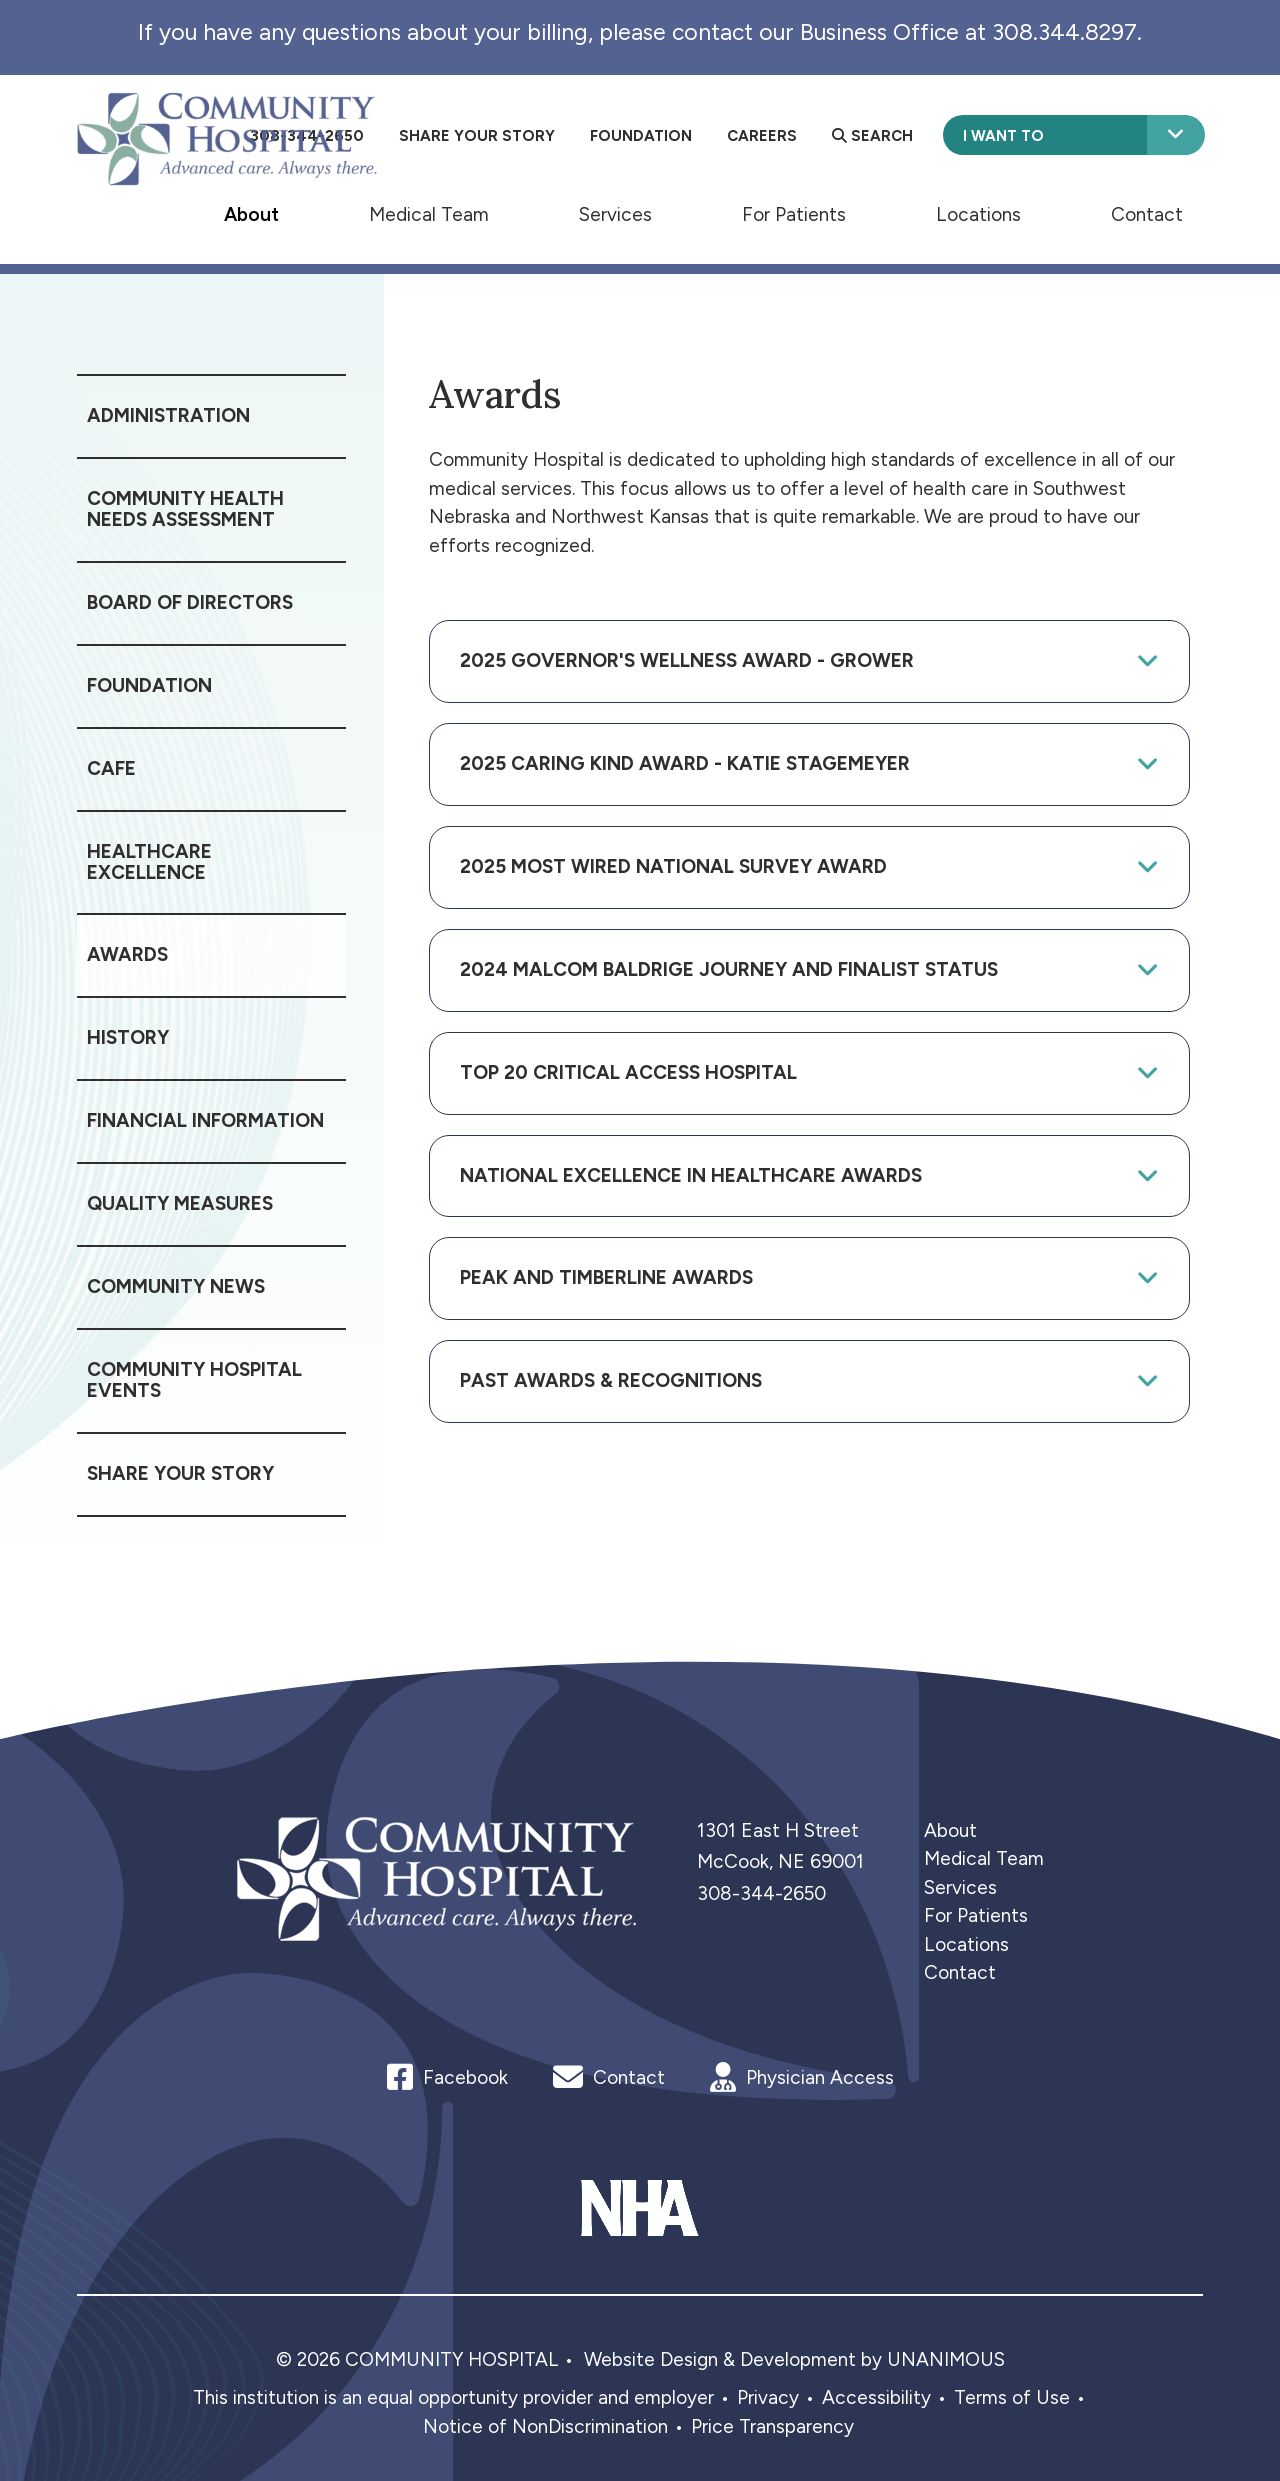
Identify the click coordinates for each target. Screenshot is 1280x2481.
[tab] (810, 661)
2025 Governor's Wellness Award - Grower (687, 660)
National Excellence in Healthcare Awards (691, 1175)
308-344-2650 (761, 1893)
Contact (1147, 213)
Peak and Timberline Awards (606, 1277)
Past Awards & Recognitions (611, 1380)
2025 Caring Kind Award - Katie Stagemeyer (685, 763)
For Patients (794, 213)
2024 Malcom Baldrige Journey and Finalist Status (729, 969)
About (251, 213)
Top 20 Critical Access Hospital (628, 1072)
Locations (978, 213)
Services (615, 213)
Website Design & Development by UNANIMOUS (794, 2359)
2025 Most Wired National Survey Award (673, 866)
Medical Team (429, 213)
